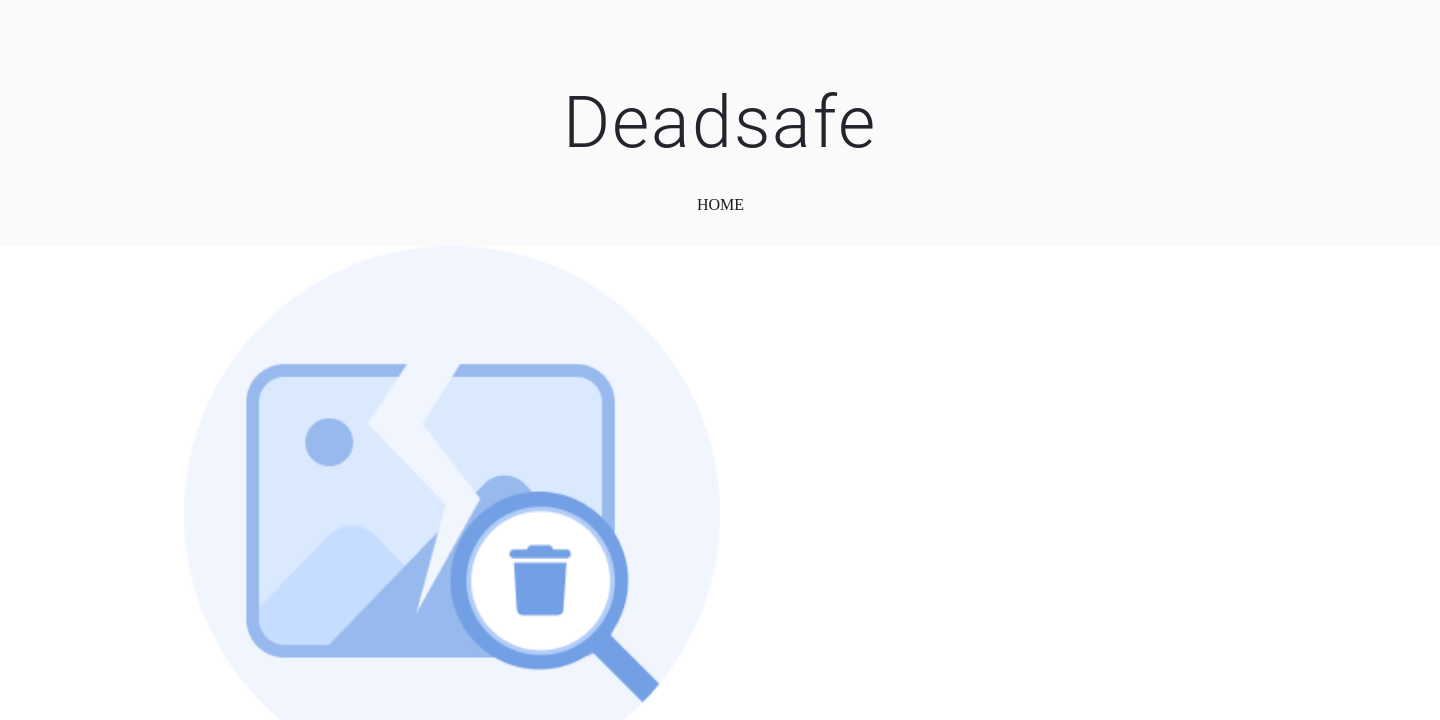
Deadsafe (720, 122)
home (720, 204)
